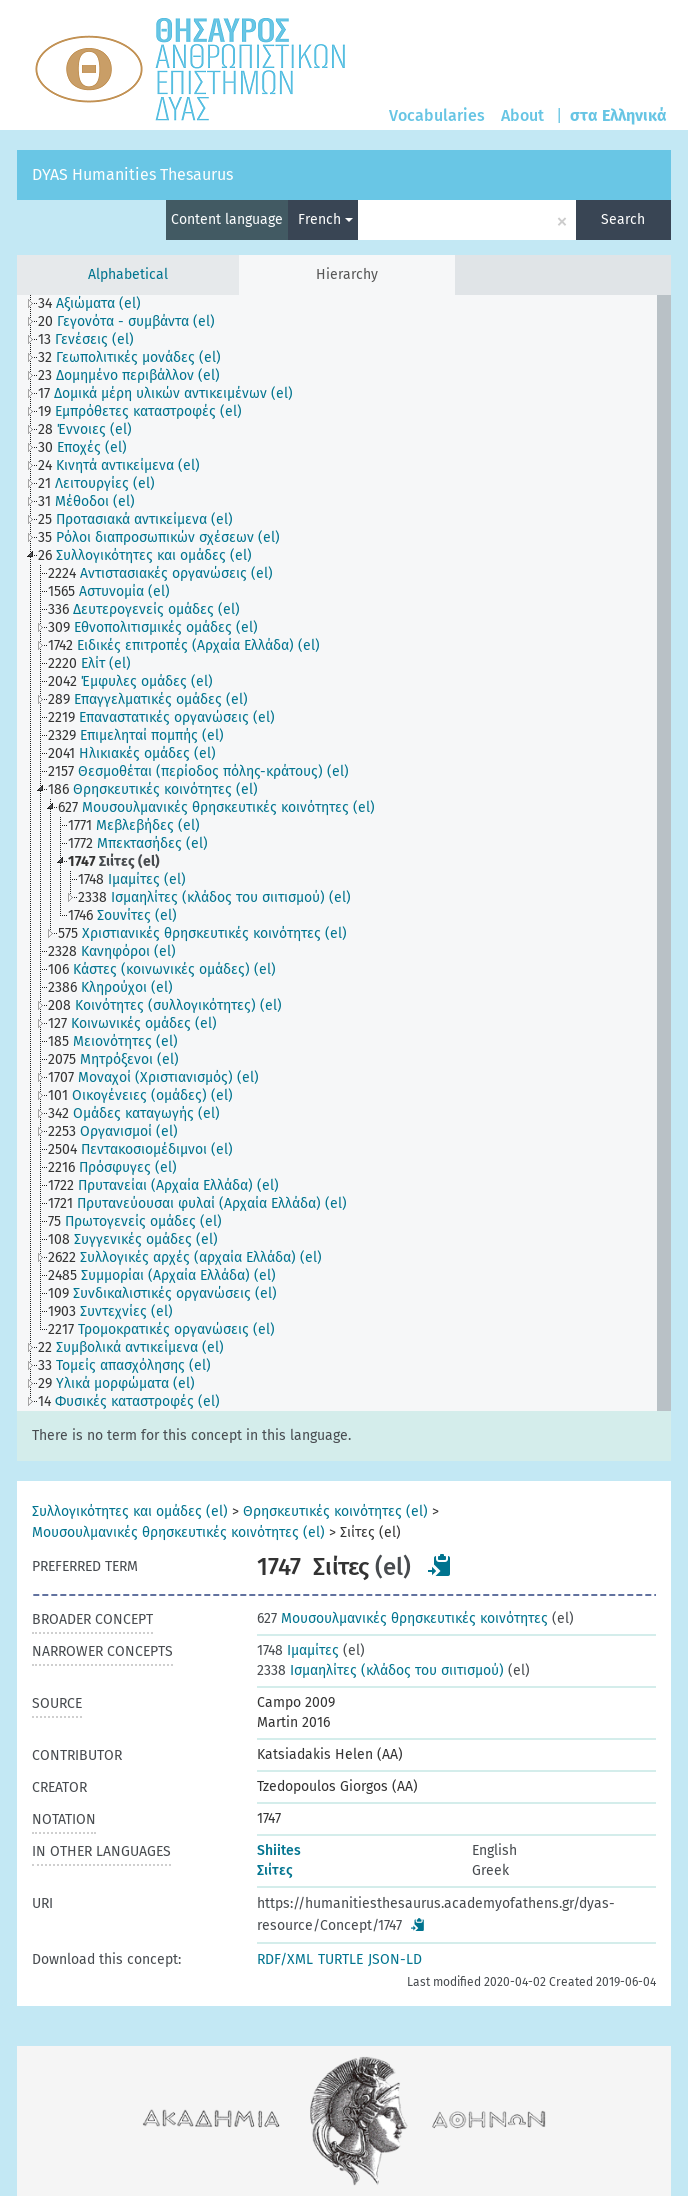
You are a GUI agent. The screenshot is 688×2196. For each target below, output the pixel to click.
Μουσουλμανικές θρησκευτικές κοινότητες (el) (178, 1532)
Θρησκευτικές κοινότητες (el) (335, 1511)
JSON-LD (395, 1959)
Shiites (279, 1850)
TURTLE (340, 1959)
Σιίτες (275, 1870)
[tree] (344, 853)
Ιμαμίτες (298, 1650)
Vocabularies (437, 115)
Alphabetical (128, 274)
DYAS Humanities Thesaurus (132, 174)
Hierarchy (347, 274)
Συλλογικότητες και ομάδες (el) (130, 1511)
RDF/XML (285, 1959)
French (325, 219)
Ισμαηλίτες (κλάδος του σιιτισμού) (380, 1670)
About (522, 115)
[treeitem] (98, 304)
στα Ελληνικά (618, 115)
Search (623, 219)
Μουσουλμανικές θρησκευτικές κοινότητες (402, 1618)
